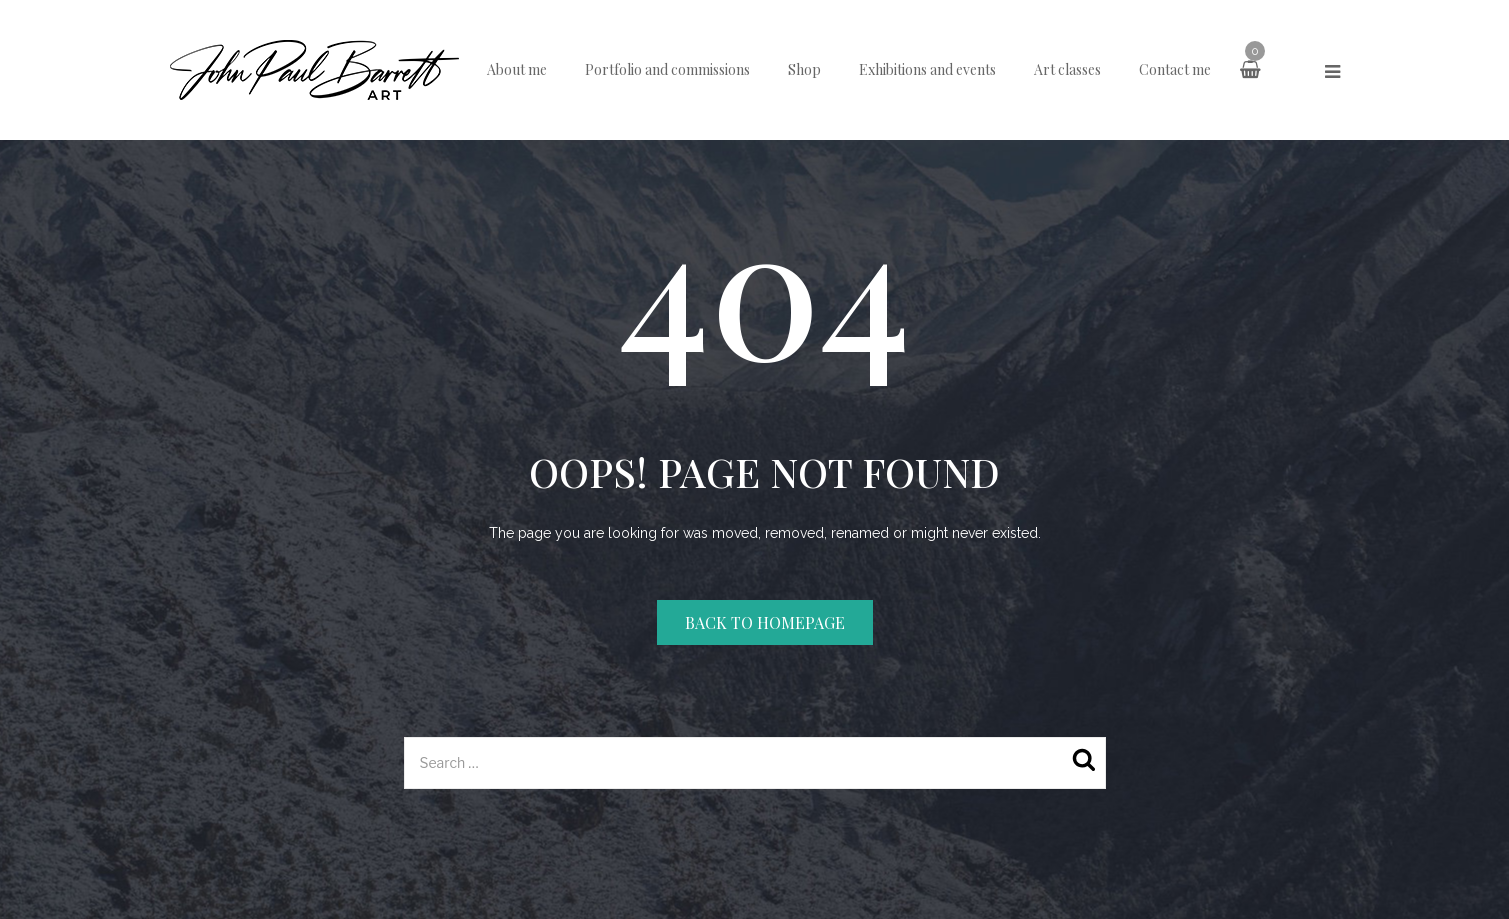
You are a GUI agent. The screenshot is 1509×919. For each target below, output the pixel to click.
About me (517, 69)
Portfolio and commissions (667, 69)
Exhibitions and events (927, 69)
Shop (804, 69)
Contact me (1175, 69)
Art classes (1067, 69)
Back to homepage (765, 622)
